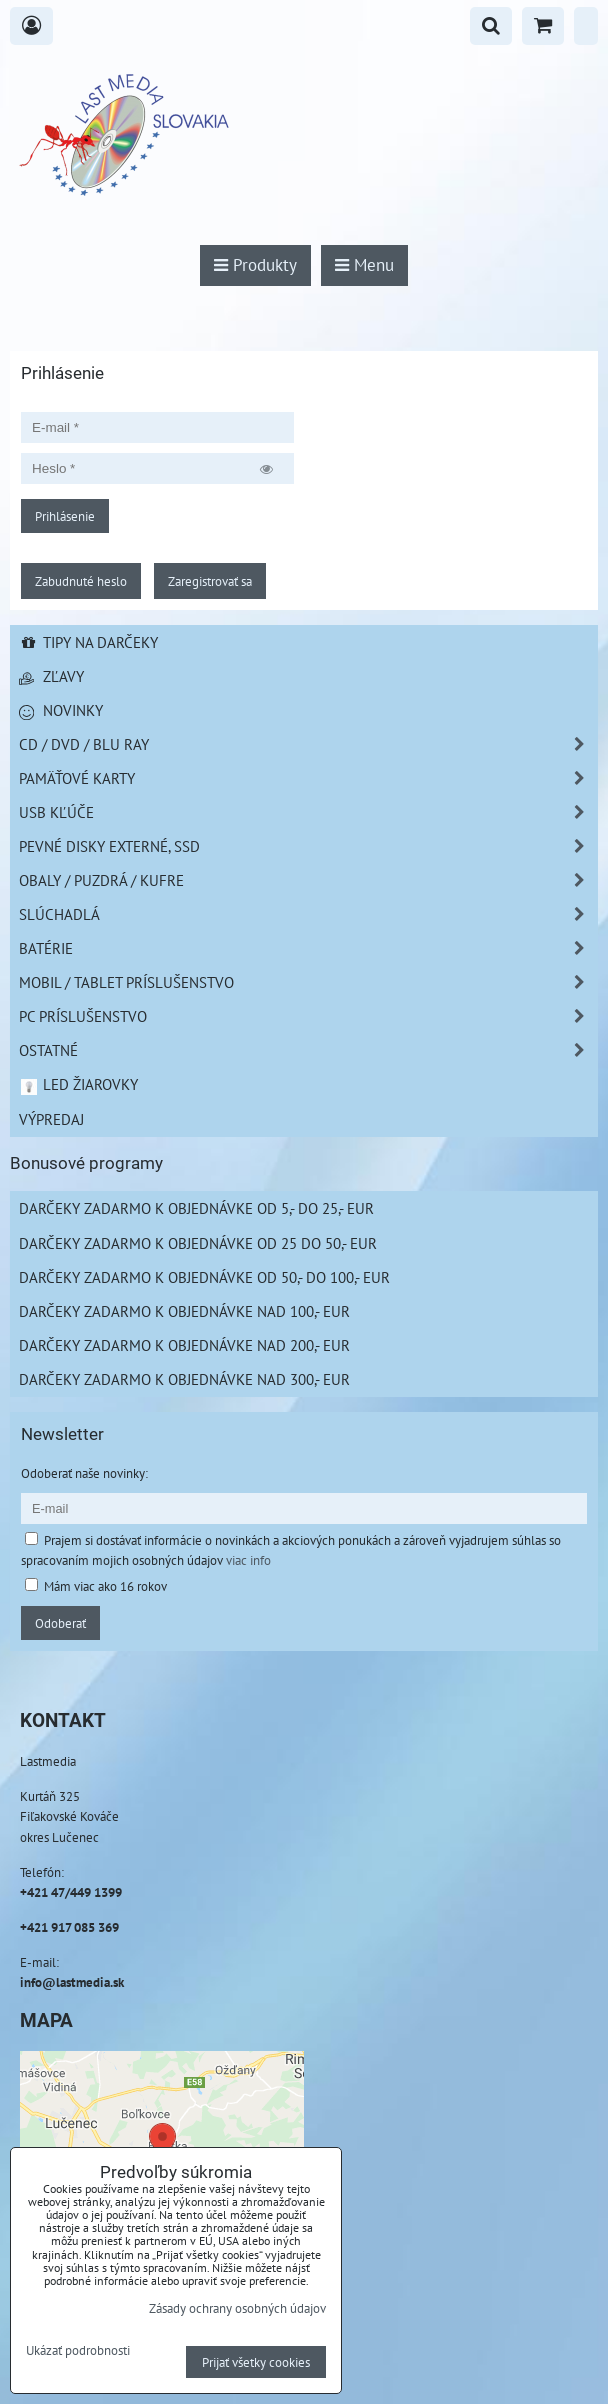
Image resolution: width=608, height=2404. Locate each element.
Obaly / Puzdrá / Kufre (308, 880)
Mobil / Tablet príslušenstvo (308, 982)
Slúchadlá (308, 914)
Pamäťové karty (308, 778)
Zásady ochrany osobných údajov (237, 2308)
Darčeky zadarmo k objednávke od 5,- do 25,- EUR (196, 1208)
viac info (248, 1560)
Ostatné (308, 1050)
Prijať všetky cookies (256, 2362)
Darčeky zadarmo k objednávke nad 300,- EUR (184, 1379)
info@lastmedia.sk (72, 1982)
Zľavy (51, 676)
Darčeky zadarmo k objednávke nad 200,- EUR (184, 1345)
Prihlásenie (65, 516)
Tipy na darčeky (88, 642)
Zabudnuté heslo (81, 581)
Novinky (61, 710)
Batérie (308, 948)
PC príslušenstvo (308, 1016)
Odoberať (60, 1623)
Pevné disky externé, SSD (308, 846)
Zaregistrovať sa (210, 581)
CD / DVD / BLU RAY (308, 744)
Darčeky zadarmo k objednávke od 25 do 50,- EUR (198, 1243)
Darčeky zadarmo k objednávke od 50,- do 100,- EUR (204, 1277)
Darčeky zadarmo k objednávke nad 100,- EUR (184, 1311)
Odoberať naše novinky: (84, 1473)
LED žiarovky (78, 1084)
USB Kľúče (308, 812)
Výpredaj (51, 1119)
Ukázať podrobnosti (78, 2351)
